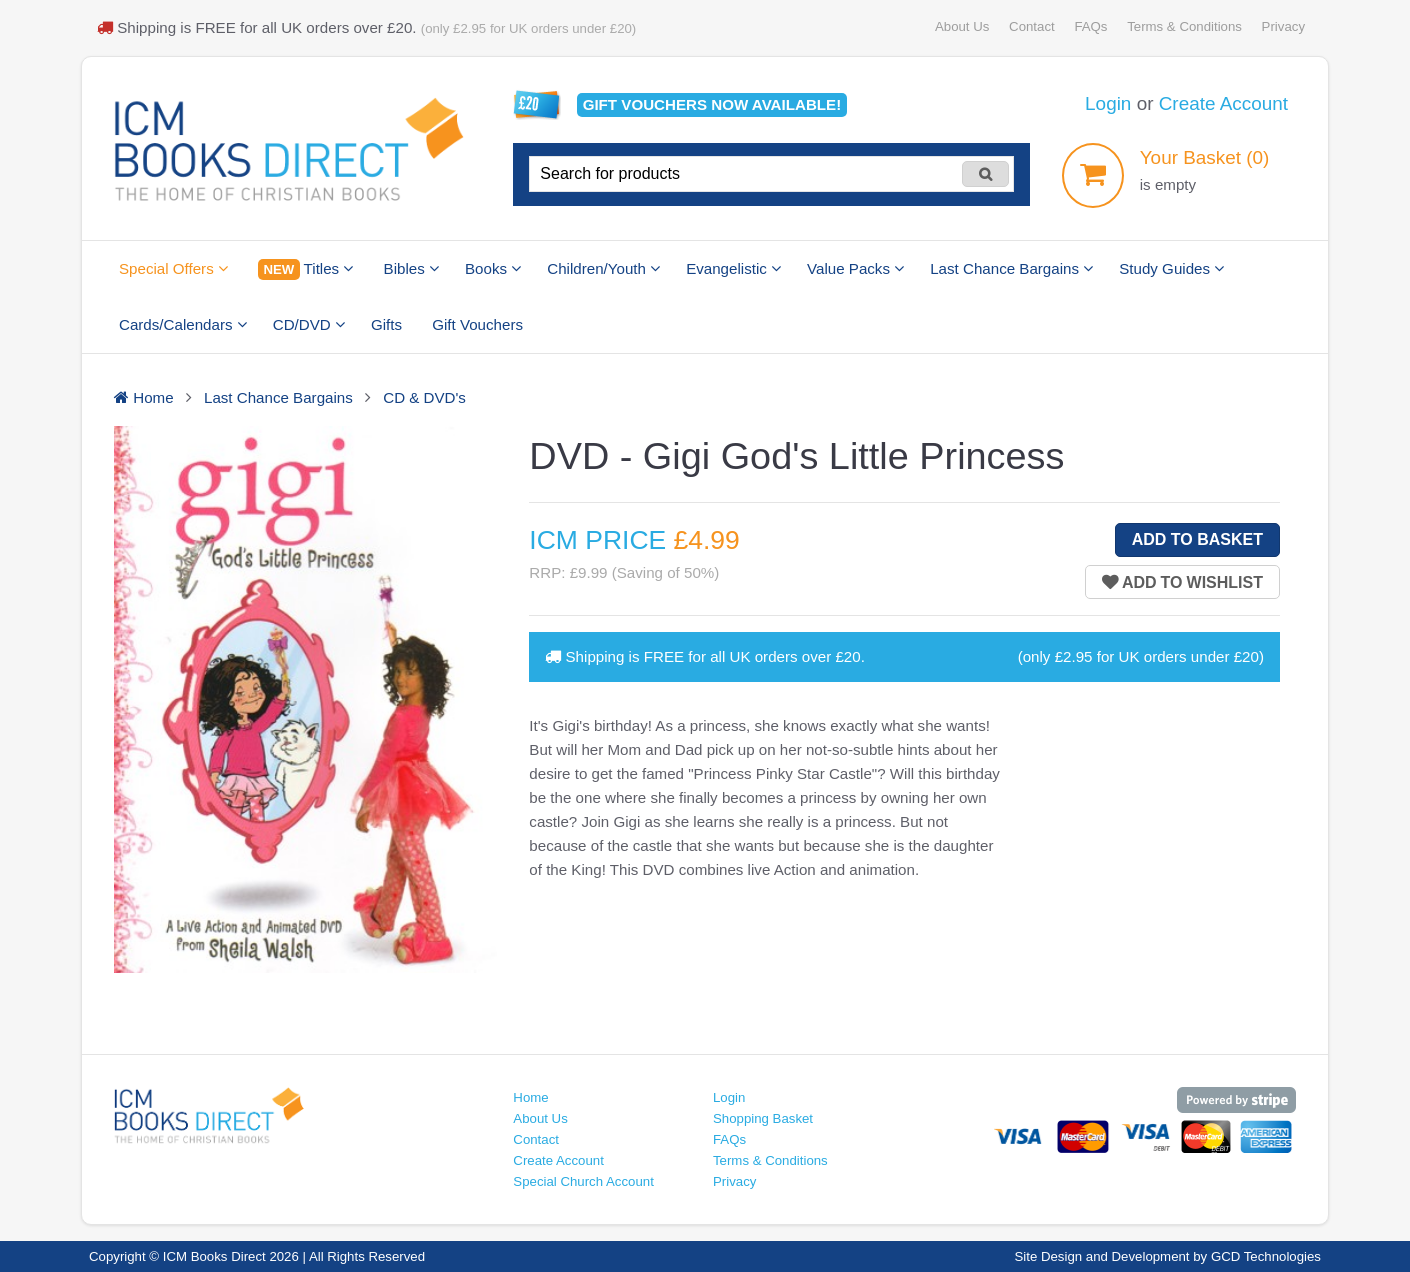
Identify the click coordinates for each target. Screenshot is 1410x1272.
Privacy (1283, 26)
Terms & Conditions (1184, 26)
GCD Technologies (1266, 1256)
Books (493, 268)
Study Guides (1171, 268)
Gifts (386, 324)
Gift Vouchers (477, 324)
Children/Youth (603, 268)
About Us (962, 26)
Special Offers (173, 268)
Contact (1032, 26)
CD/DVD (309, 324)
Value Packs (855, 268)
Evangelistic (733, 268)
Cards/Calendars (183, 324)
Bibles (411, 268)
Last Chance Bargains (1011, 268)
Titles (305, 269)
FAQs (1090, 26)
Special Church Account (583, 1181)
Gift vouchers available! (712, 104)
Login (1108, 103)
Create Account (1223, 103)
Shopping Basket (763, 1118)
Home (530, 1097)
